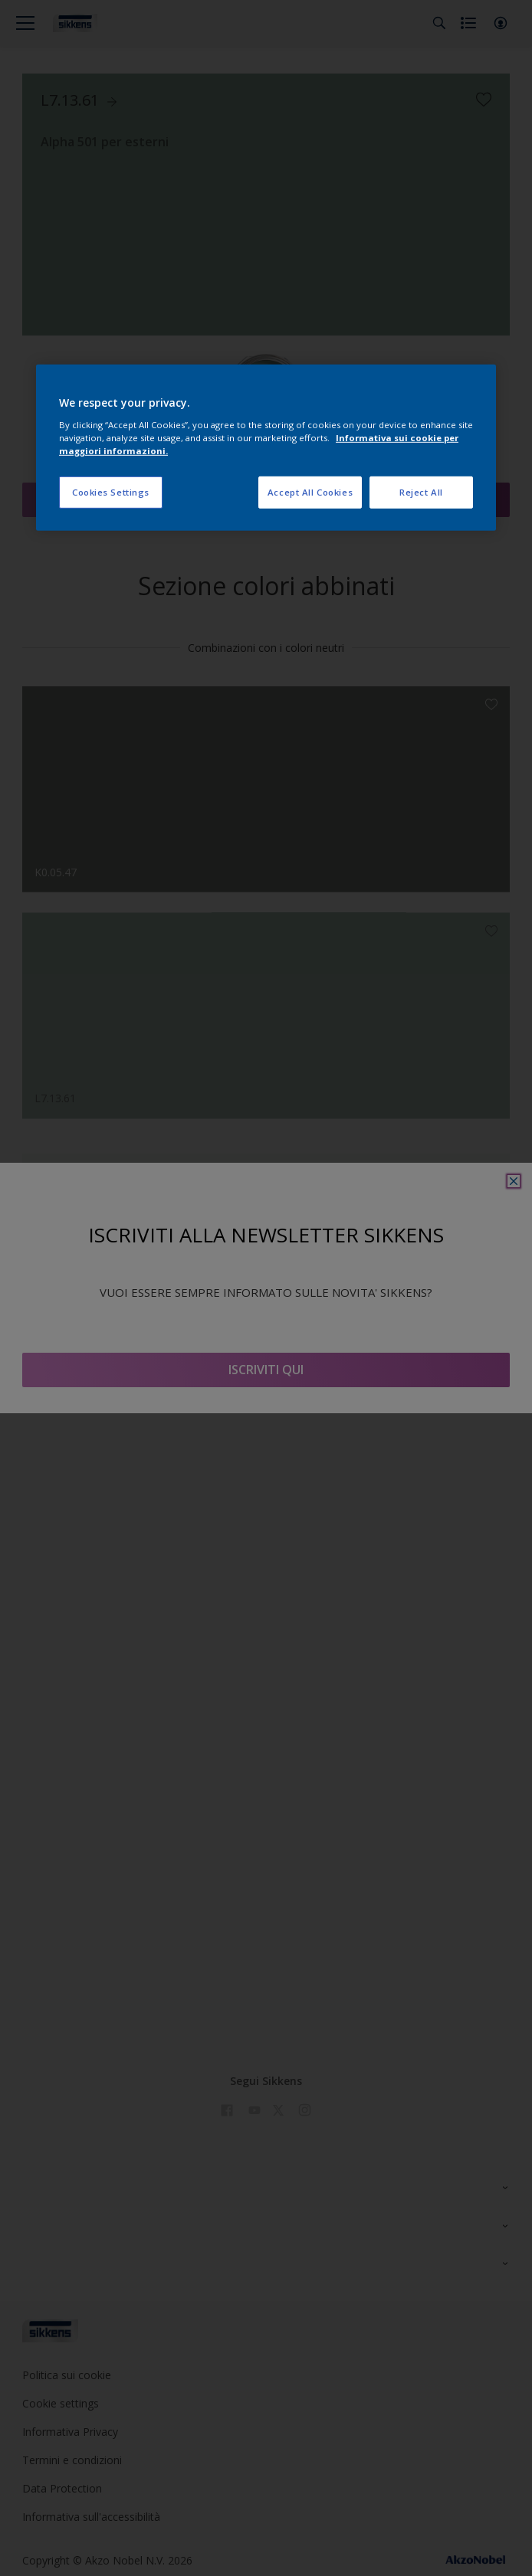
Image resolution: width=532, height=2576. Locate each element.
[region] (266, 448)
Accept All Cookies (310, 492)
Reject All (421, 492)
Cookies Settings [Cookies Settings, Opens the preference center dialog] (110, 492)
